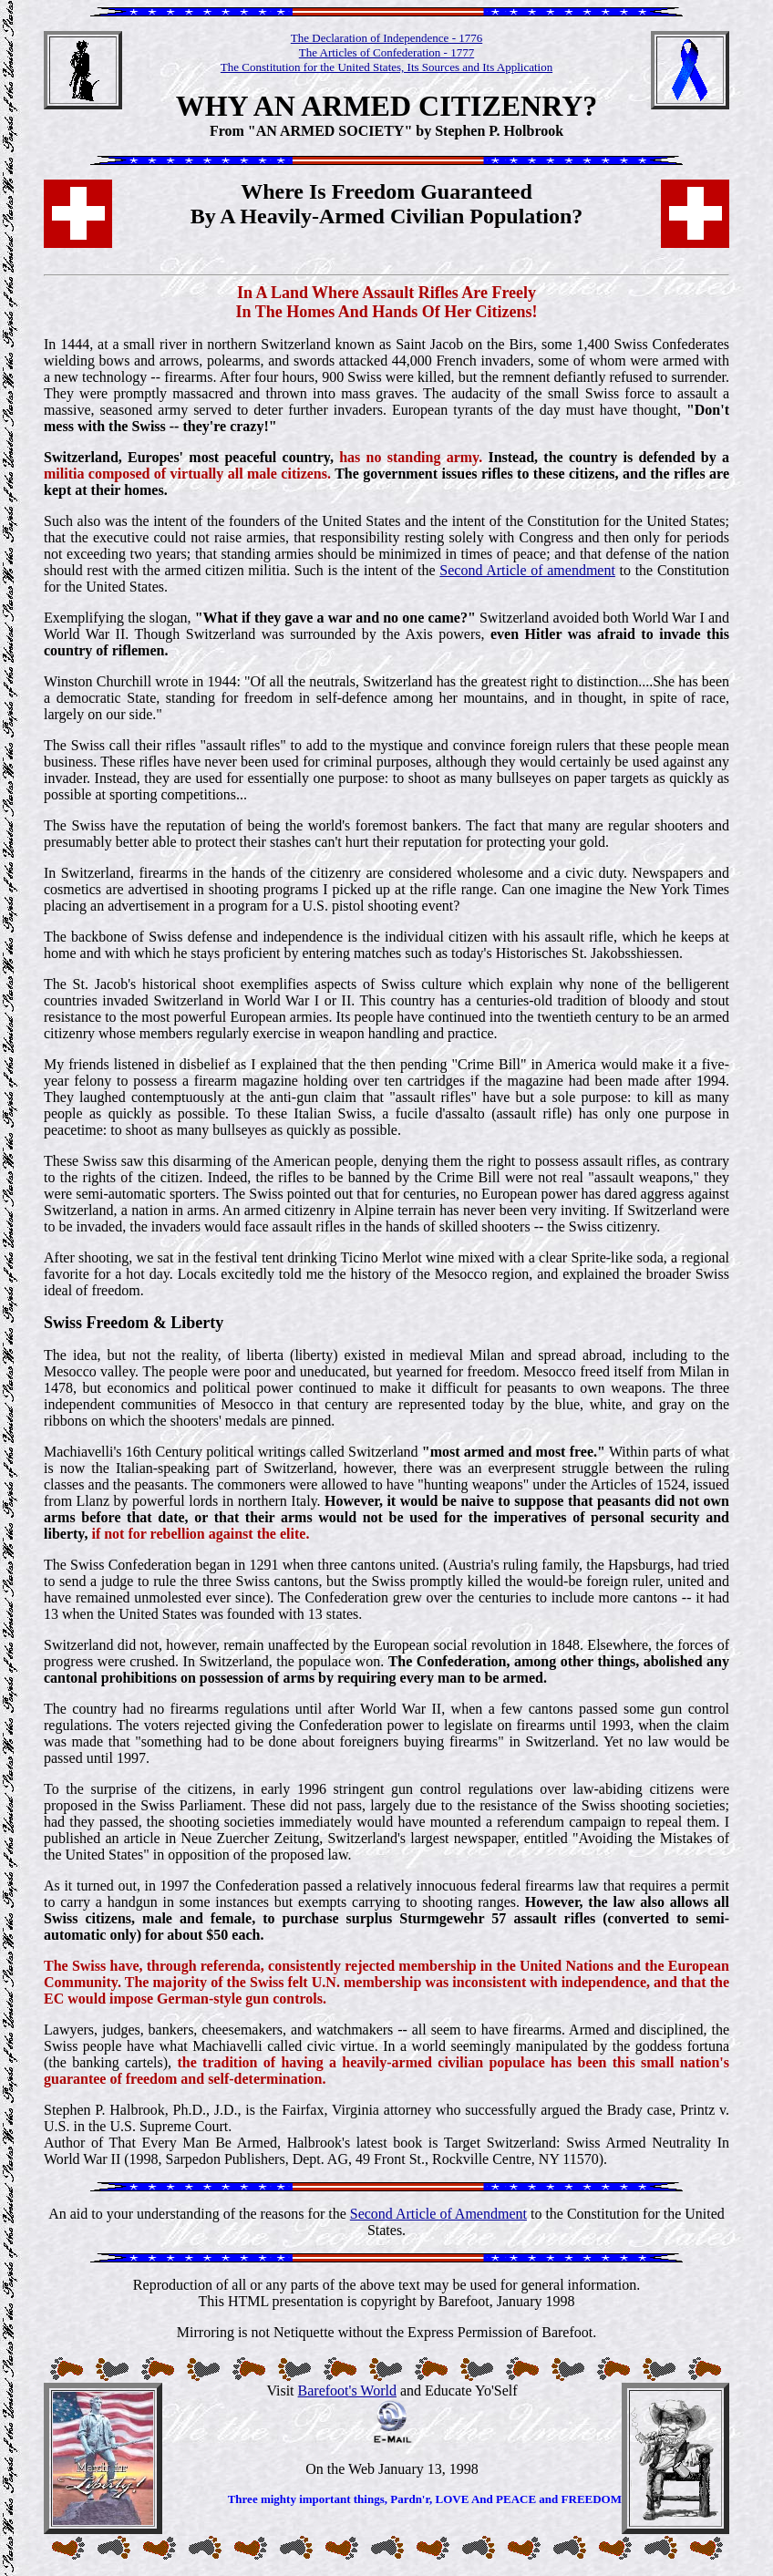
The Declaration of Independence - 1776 (386, 38)
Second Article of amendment (527, 570)
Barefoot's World (347, 2390)
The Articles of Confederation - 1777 (386, 52)
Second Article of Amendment (438, 2213)
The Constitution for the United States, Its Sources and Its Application (386, 67)
